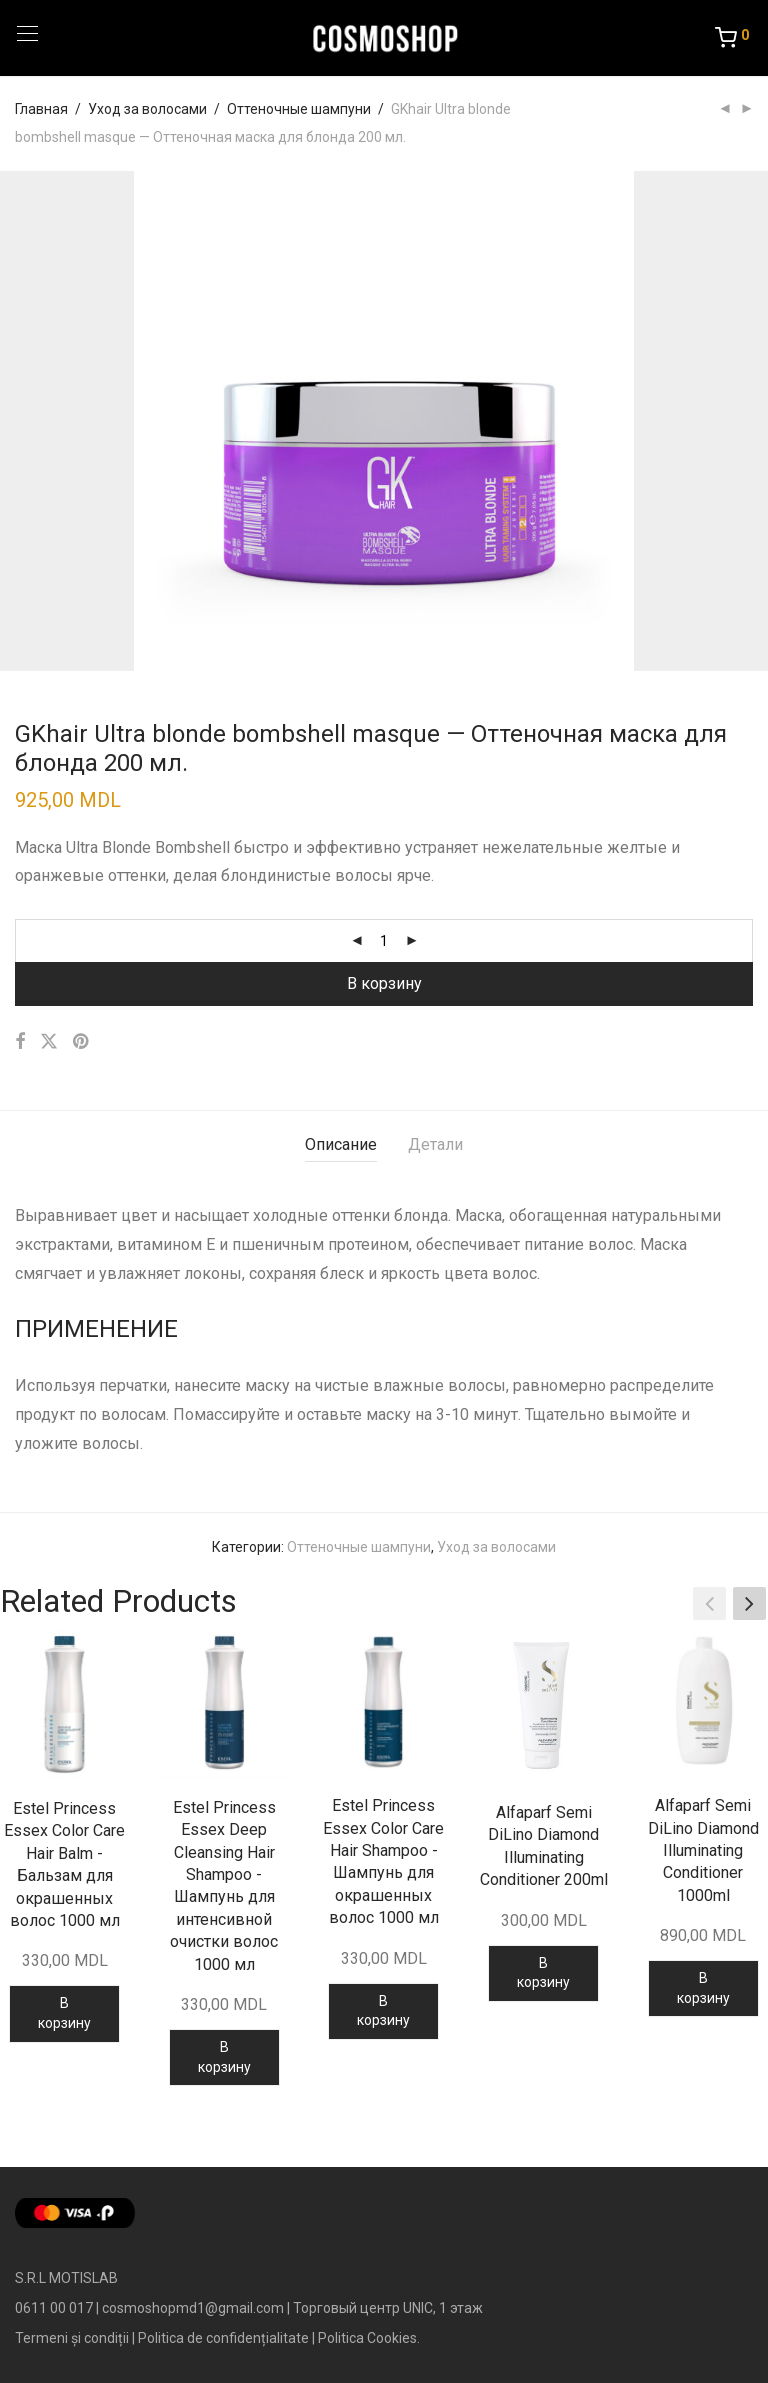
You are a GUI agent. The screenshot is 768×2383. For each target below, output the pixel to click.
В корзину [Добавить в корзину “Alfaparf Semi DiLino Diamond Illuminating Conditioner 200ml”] (543, 1973)
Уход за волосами (147, 109)
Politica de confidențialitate (223, 2338)
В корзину (384, 983)
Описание (341, 1144)
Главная (41, 109)
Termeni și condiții (72, 2338)
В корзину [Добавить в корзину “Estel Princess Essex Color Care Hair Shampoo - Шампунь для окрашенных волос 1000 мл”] (383, 2011)
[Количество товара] (384, 941)
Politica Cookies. (369, 2338)
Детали (435, 1144)
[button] (749, 1604)
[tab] (341, 1145)
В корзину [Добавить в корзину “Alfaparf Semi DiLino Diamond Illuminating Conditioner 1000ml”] (703, 1988)
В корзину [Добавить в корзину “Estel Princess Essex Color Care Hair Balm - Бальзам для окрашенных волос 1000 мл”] (64, 2013)
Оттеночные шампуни (299, 109)
